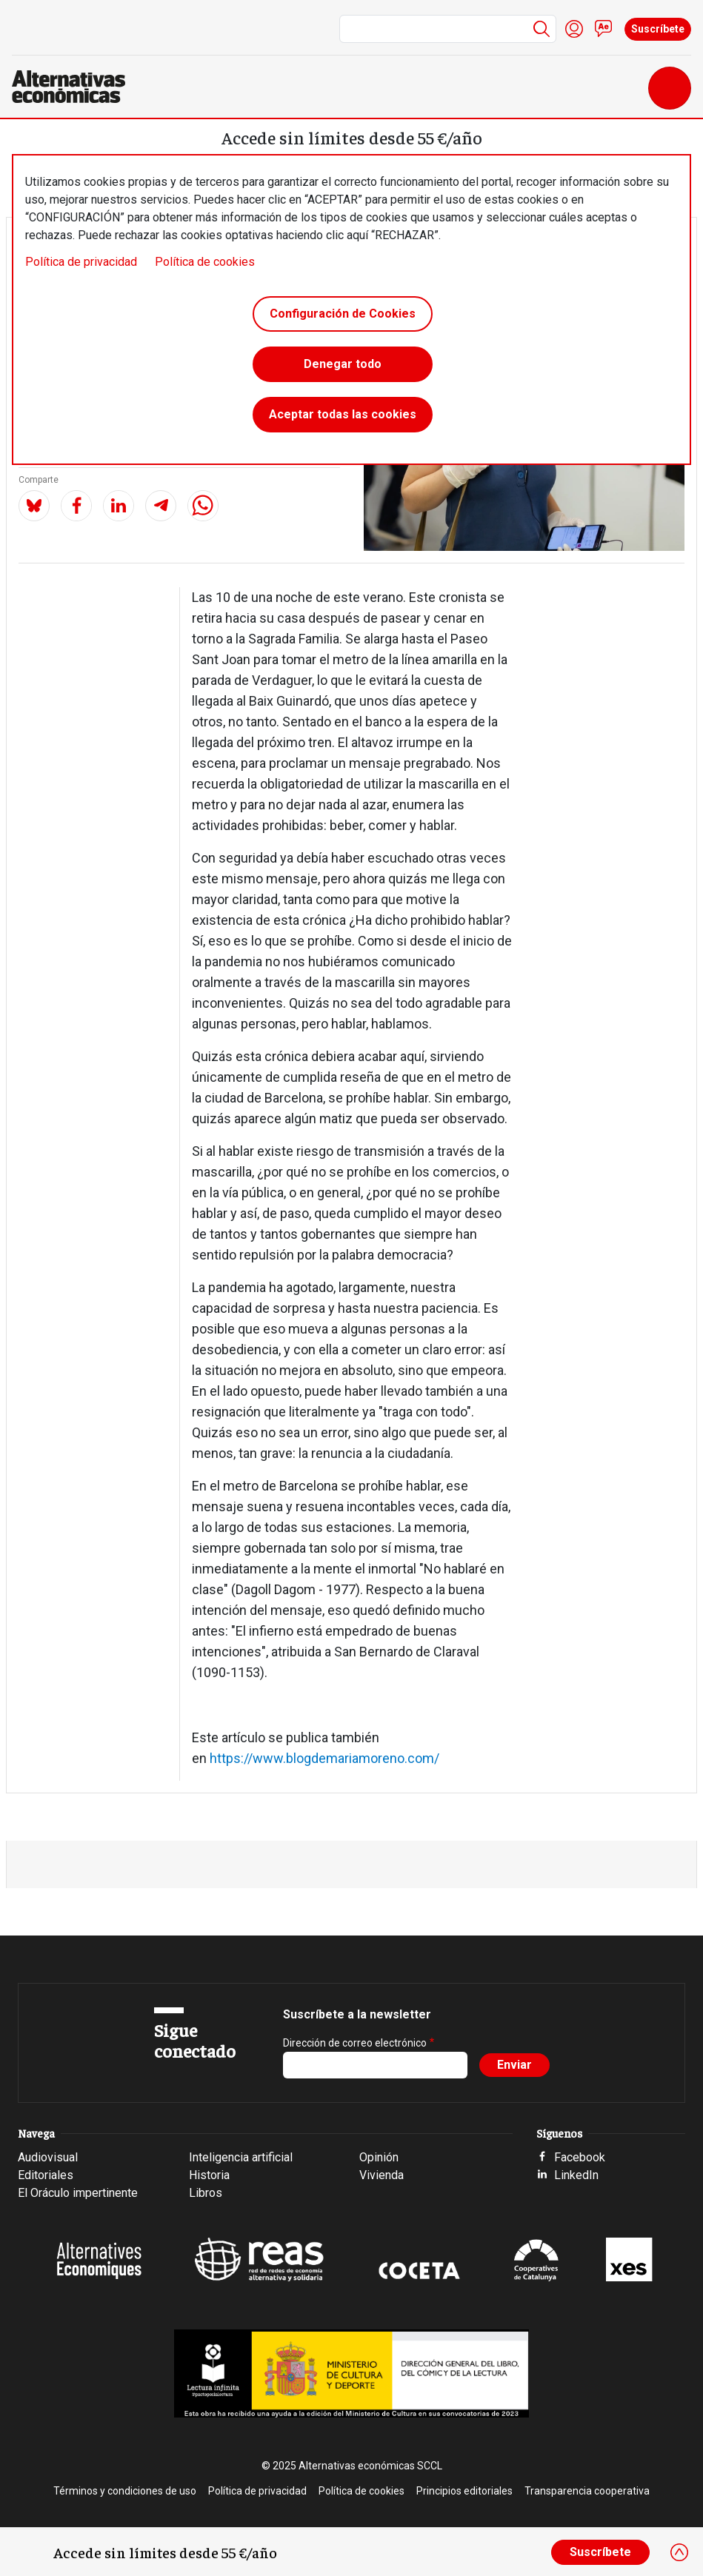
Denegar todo (343, 364)
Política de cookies (205, 262)
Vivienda (381, 2175)
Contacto (604, 29)
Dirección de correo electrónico (355, 2043)
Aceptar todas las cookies (342, 414)
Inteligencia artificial (241, 2157)
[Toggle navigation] (669, 88)
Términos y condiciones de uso (124, 2491)
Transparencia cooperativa (587, 2491)
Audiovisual (48, 2157)
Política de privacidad (81, 262)
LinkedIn (576, 2175)
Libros (205, 2193)
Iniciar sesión (574, 29)
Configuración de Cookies (343, 314)
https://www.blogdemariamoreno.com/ (324, 1758)
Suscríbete (657, 29)
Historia (209, 2175)
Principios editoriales (464, 2491)
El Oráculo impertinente (78, 2193)
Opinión (379, 2157)
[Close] (679, 2552)
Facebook (579, 2157)
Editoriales (45, 2175)
